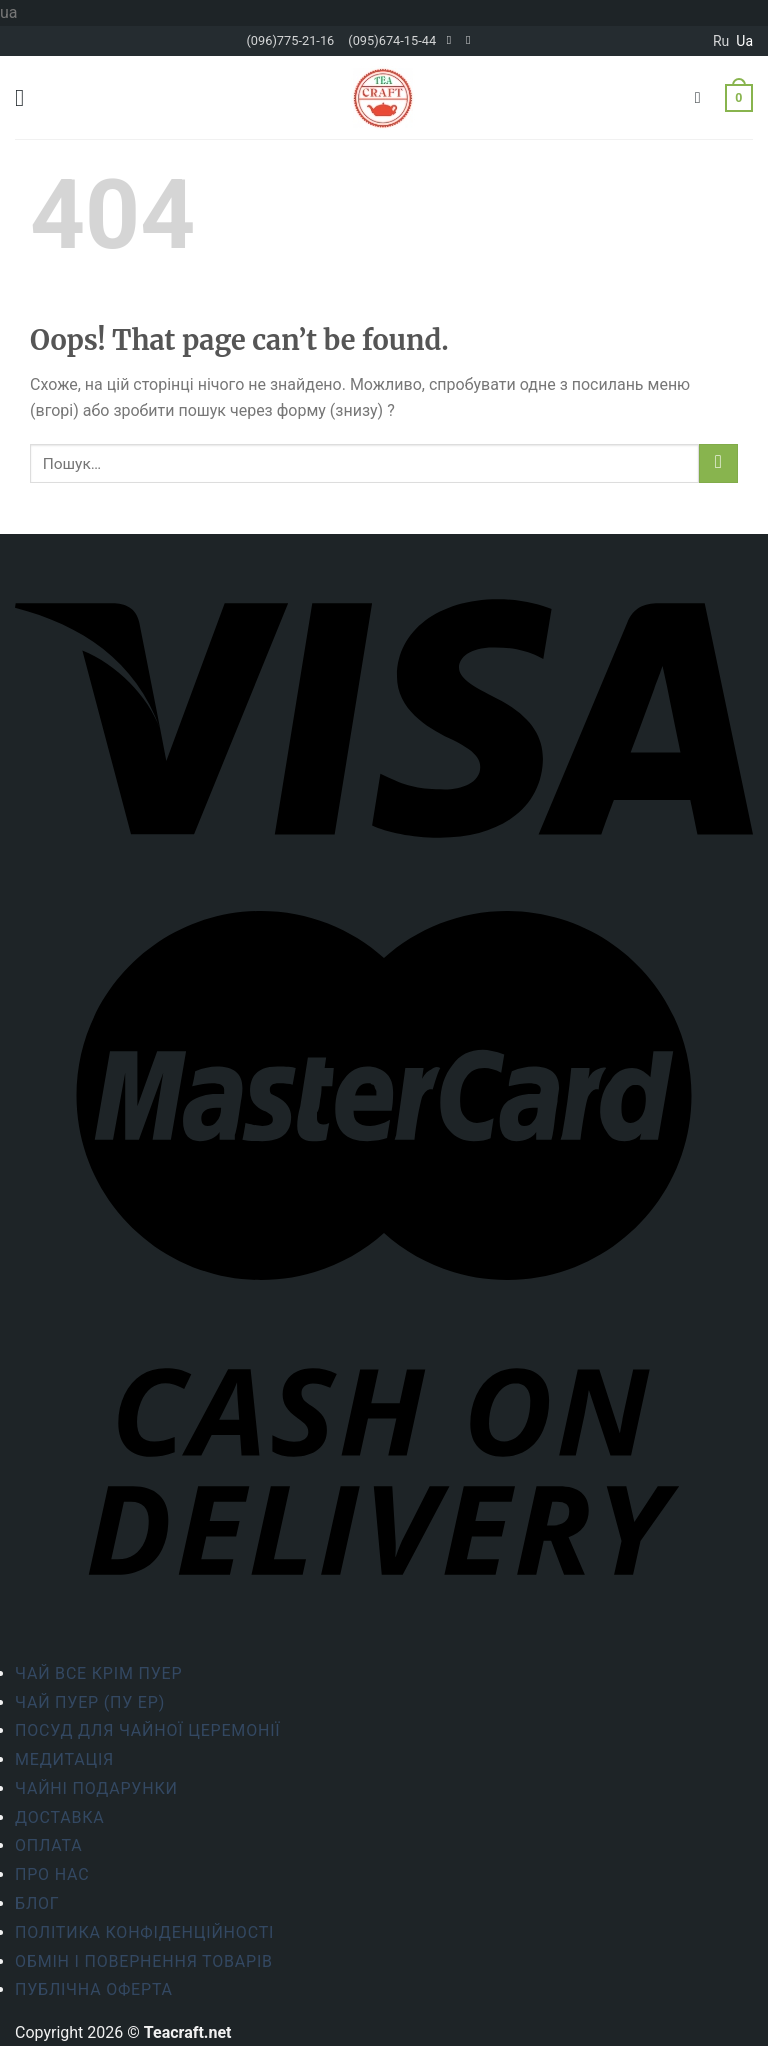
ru (721, 41)
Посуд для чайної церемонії (147, 1730)
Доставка (60, 1817)
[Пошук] (703, 97)
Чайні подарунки (96, 1788)
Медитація (64, 1759)
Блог (37, 1903)
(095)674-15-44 (392, 40)
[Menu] (27, 97)
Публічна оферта (94, 1989)
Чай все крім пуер (98, 1673)
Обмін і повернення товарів (144, 1961)
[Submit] (718, 463)
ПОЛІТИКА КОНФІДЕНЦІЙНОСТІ (144, 1932)
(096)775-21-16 (290, 40)
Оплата (49, 1845)
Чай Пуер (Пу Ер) (90, 1702)
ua (744, 41)
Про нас (52, 1874)
